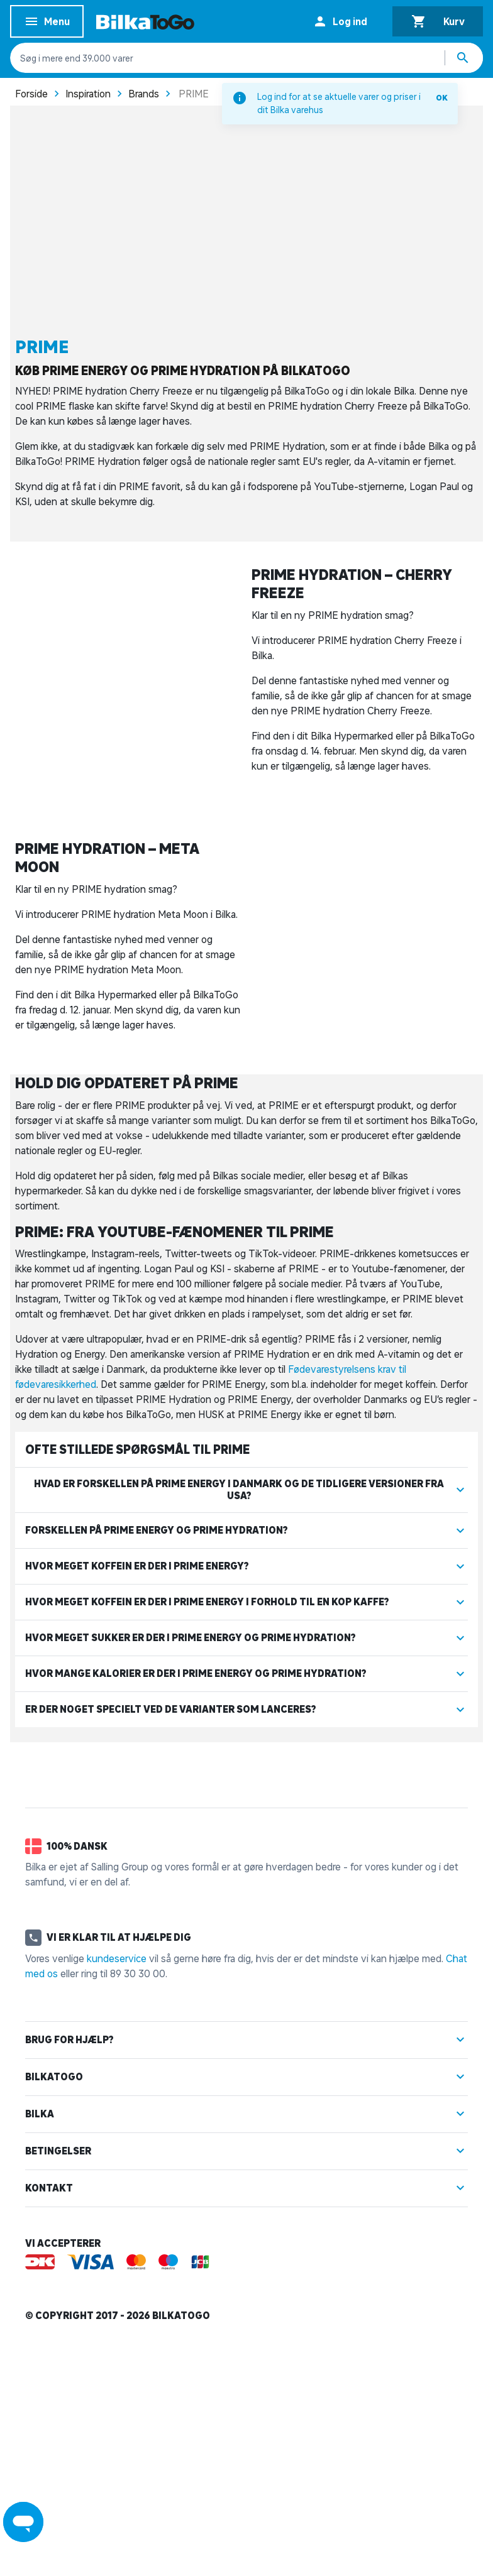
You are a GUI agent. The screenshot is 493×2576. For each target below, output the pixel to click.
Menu (47, 23)
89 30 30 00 (137, 2175)
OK (442, 97)
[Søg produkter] (464, 58)
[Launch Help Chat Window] (23, 2522)
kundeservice (117, 2160)
